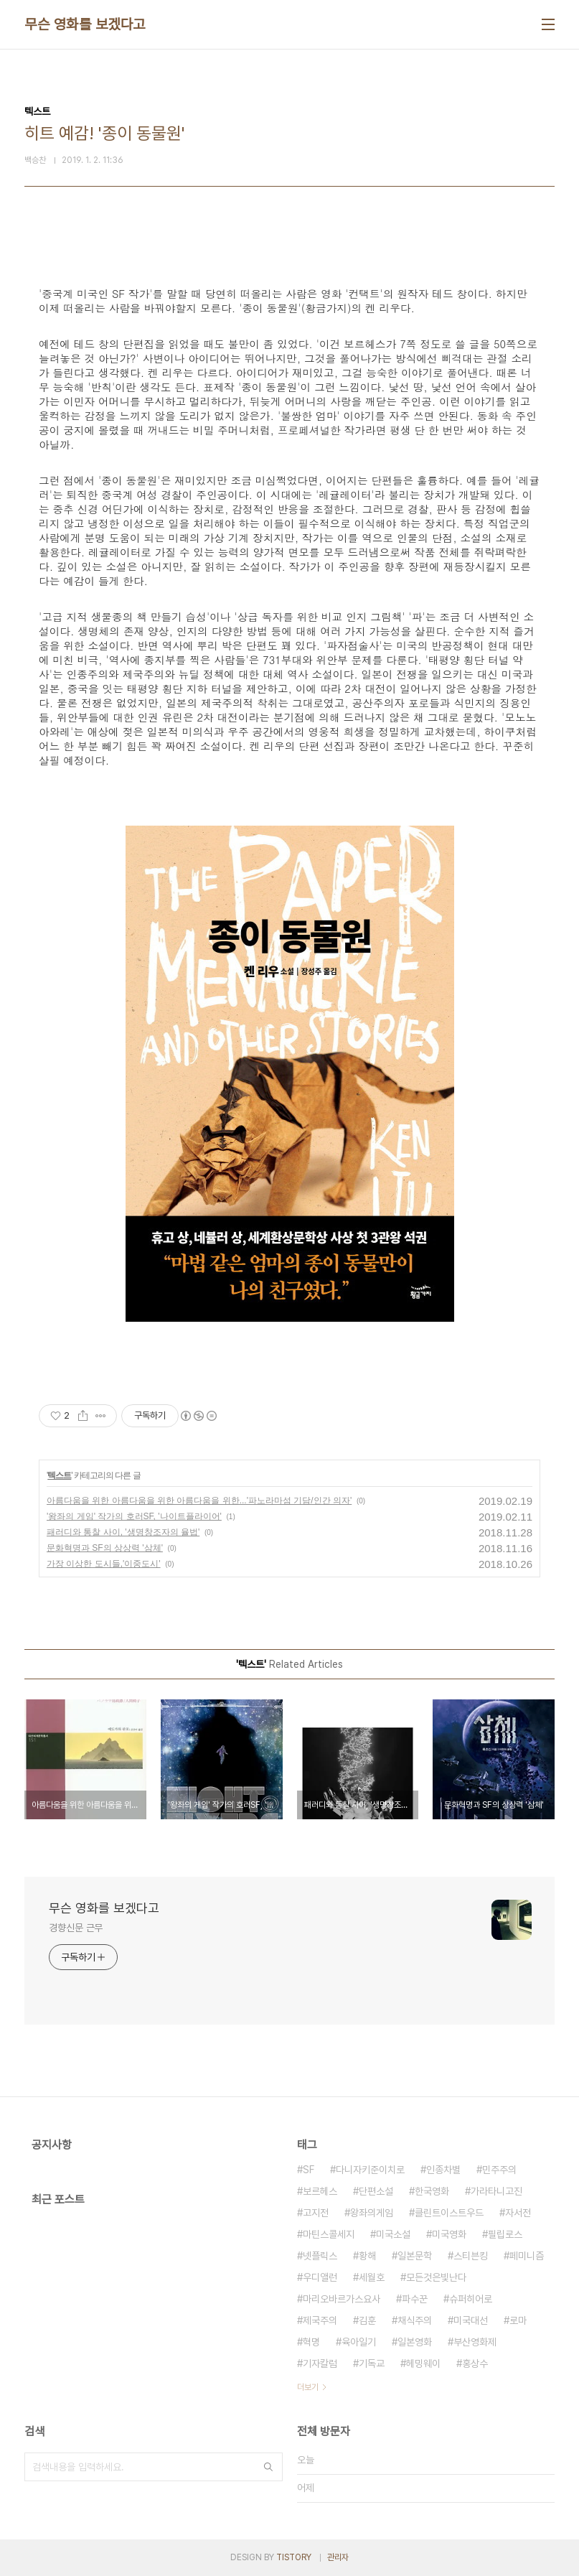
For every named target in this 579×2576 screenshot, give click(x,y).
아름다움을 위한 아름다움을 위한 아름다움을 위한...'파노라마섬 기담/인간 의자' (199, 1500)
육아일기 (359, 2342)
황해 (367, 2256)
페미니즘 (526, 2256)
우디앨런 (320, 2277)
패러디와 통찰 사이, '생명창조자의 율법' (123, 1532)
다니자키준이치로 (370, 2169)
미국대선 (470, 2320)
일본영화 (414, 2342)
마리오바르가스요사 (341, 2299)
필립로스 (505, 2234)
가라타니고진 (496, 2191)
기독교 (372, 2363)
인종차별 (443, 2169)
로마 (518, 2320)
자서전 (518, 2212)
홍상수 (475, 2363)
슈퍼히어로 (470, 2299)
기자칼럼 (320, 2363)
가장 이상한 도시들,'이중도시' (104, 1564)
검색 (268, 2467)
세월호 (372, 2277)
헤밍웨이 (423, 2363)
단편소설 (376, 2191)
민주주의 (499, 2169)
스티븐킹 (470, 2256)
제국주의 (320, 2320)
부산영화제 (474, 2342)
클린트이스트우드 (449, 2212)
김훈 (367, 2320)
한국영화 (432, 2191)
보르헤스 (320, 2191)
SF (308, 2169)
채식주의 (414, 2320)
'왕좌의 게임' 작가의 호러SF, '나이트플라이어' (134, 1516)
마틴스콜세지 (328, 2234)
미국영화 (449, 2234)
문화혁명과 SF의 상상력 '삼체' (105, 1548)
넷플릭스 (320, 2256)
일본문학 (414, 2256)
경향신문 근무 (76, 1927)
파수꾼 (415, 2299)
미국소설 (393, 2234)
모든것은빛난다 (436, 2277)
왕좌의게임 (371, 2212)
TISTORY (293, 2557)
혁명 (311, 2342)
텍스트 (59, 1475)
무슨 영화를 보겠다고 (85, 24)
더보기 (308, 2387)
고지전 (316, 2212)
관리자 (338, 2557)
